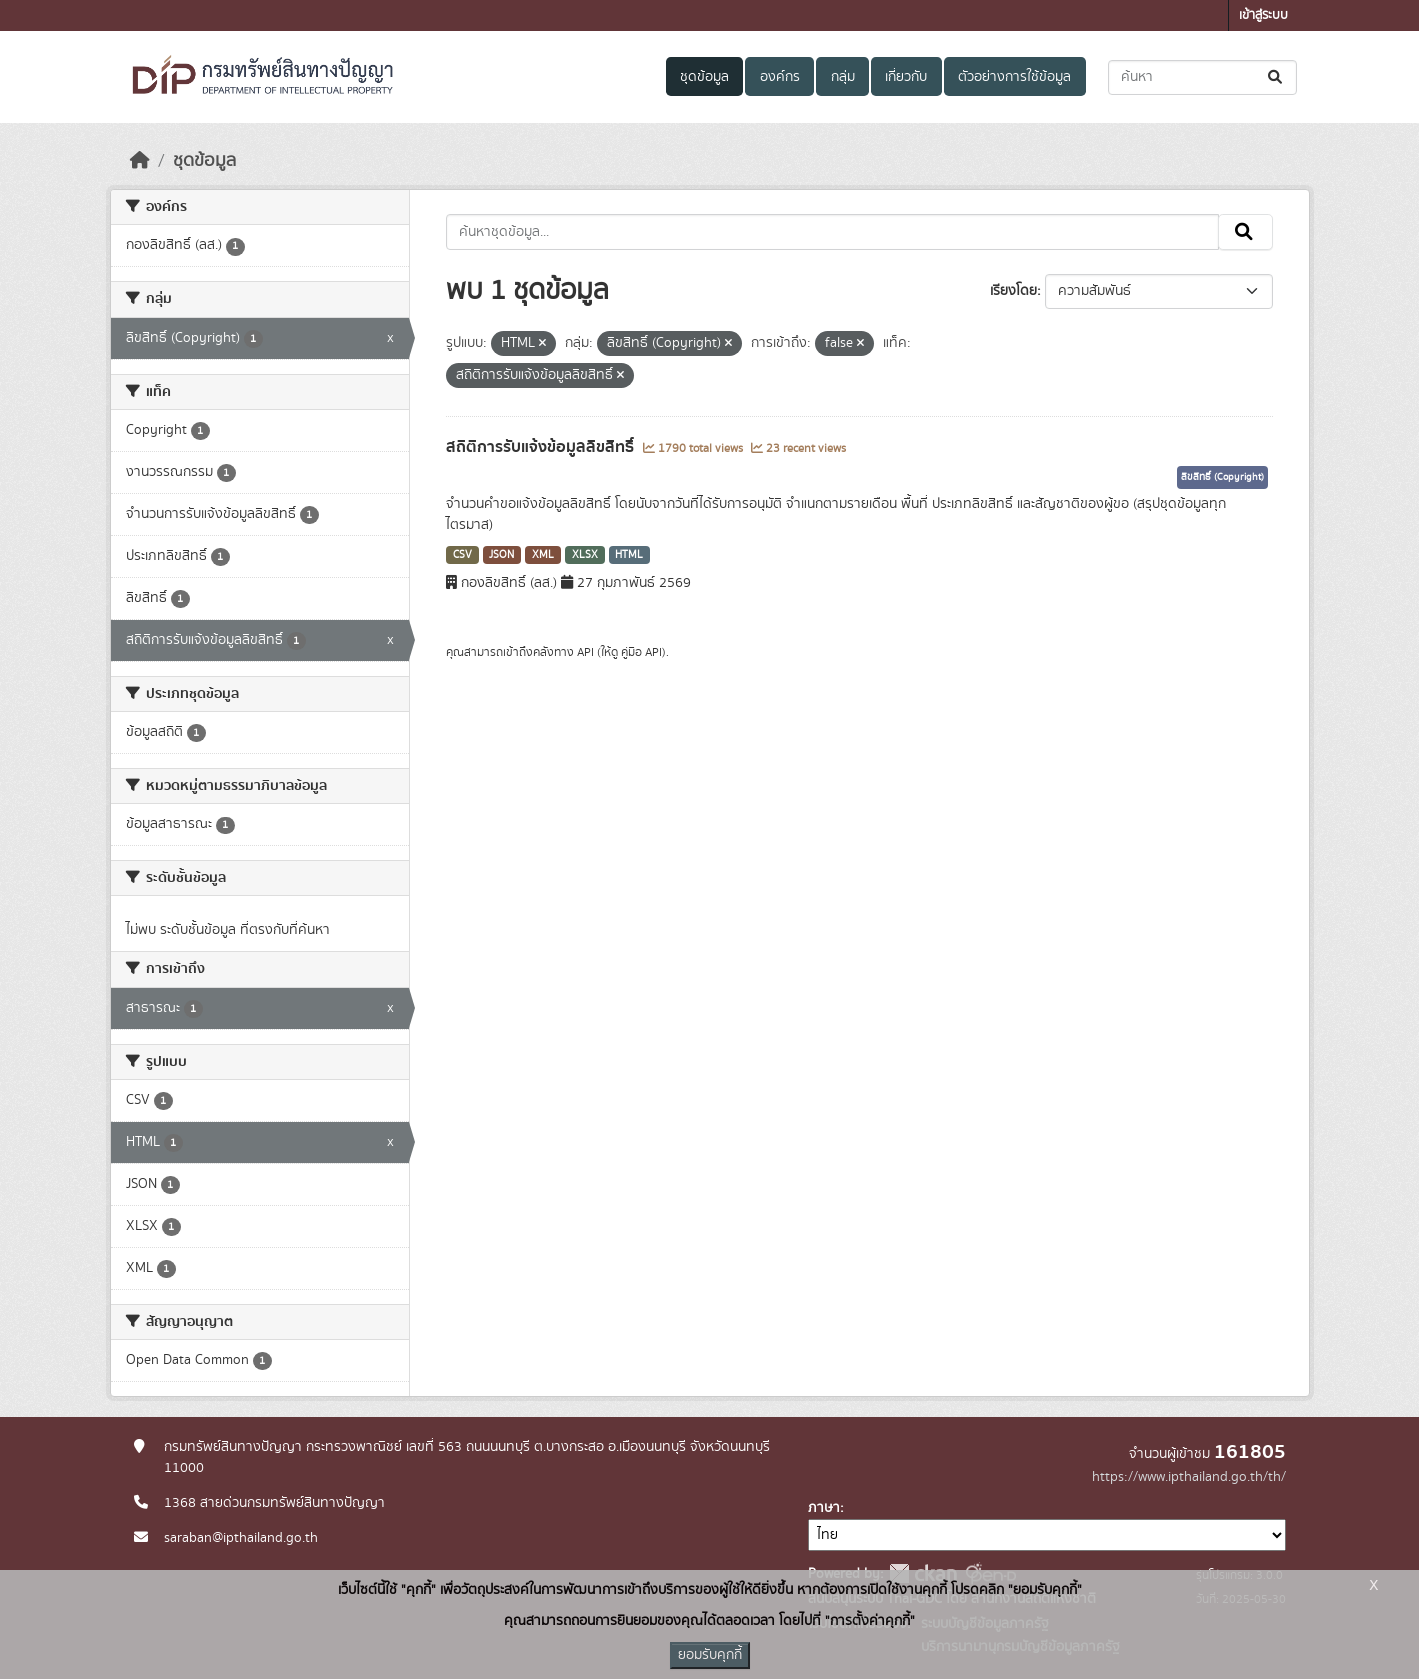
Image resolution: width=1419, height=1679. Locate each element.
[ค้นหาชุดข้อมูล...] (1202, 77)
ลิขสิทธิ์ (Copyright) (1222, 477)
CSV (462, 555)
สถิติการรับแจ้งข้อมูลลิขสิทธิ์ (542, 447)
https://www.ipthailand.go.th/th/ (1189, 1477)
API (585, 652)
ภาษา (824, 1508)
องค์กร (780, 77)
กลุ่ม (843, 77)
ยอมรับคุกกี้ (710, 1655)
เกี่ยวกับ (906, 77)
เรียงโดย (1013, 291)
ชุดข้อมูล (704, 77)
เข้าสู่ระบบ (1263, 15)
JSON (501, 555)
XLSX (585, 555)
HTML (629, 555)
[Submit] (1276, 77)
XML (543, 555)
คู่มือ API (641, 652)
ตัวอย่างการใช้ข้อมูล (1014, 77)
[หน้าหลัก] (140, 161)
